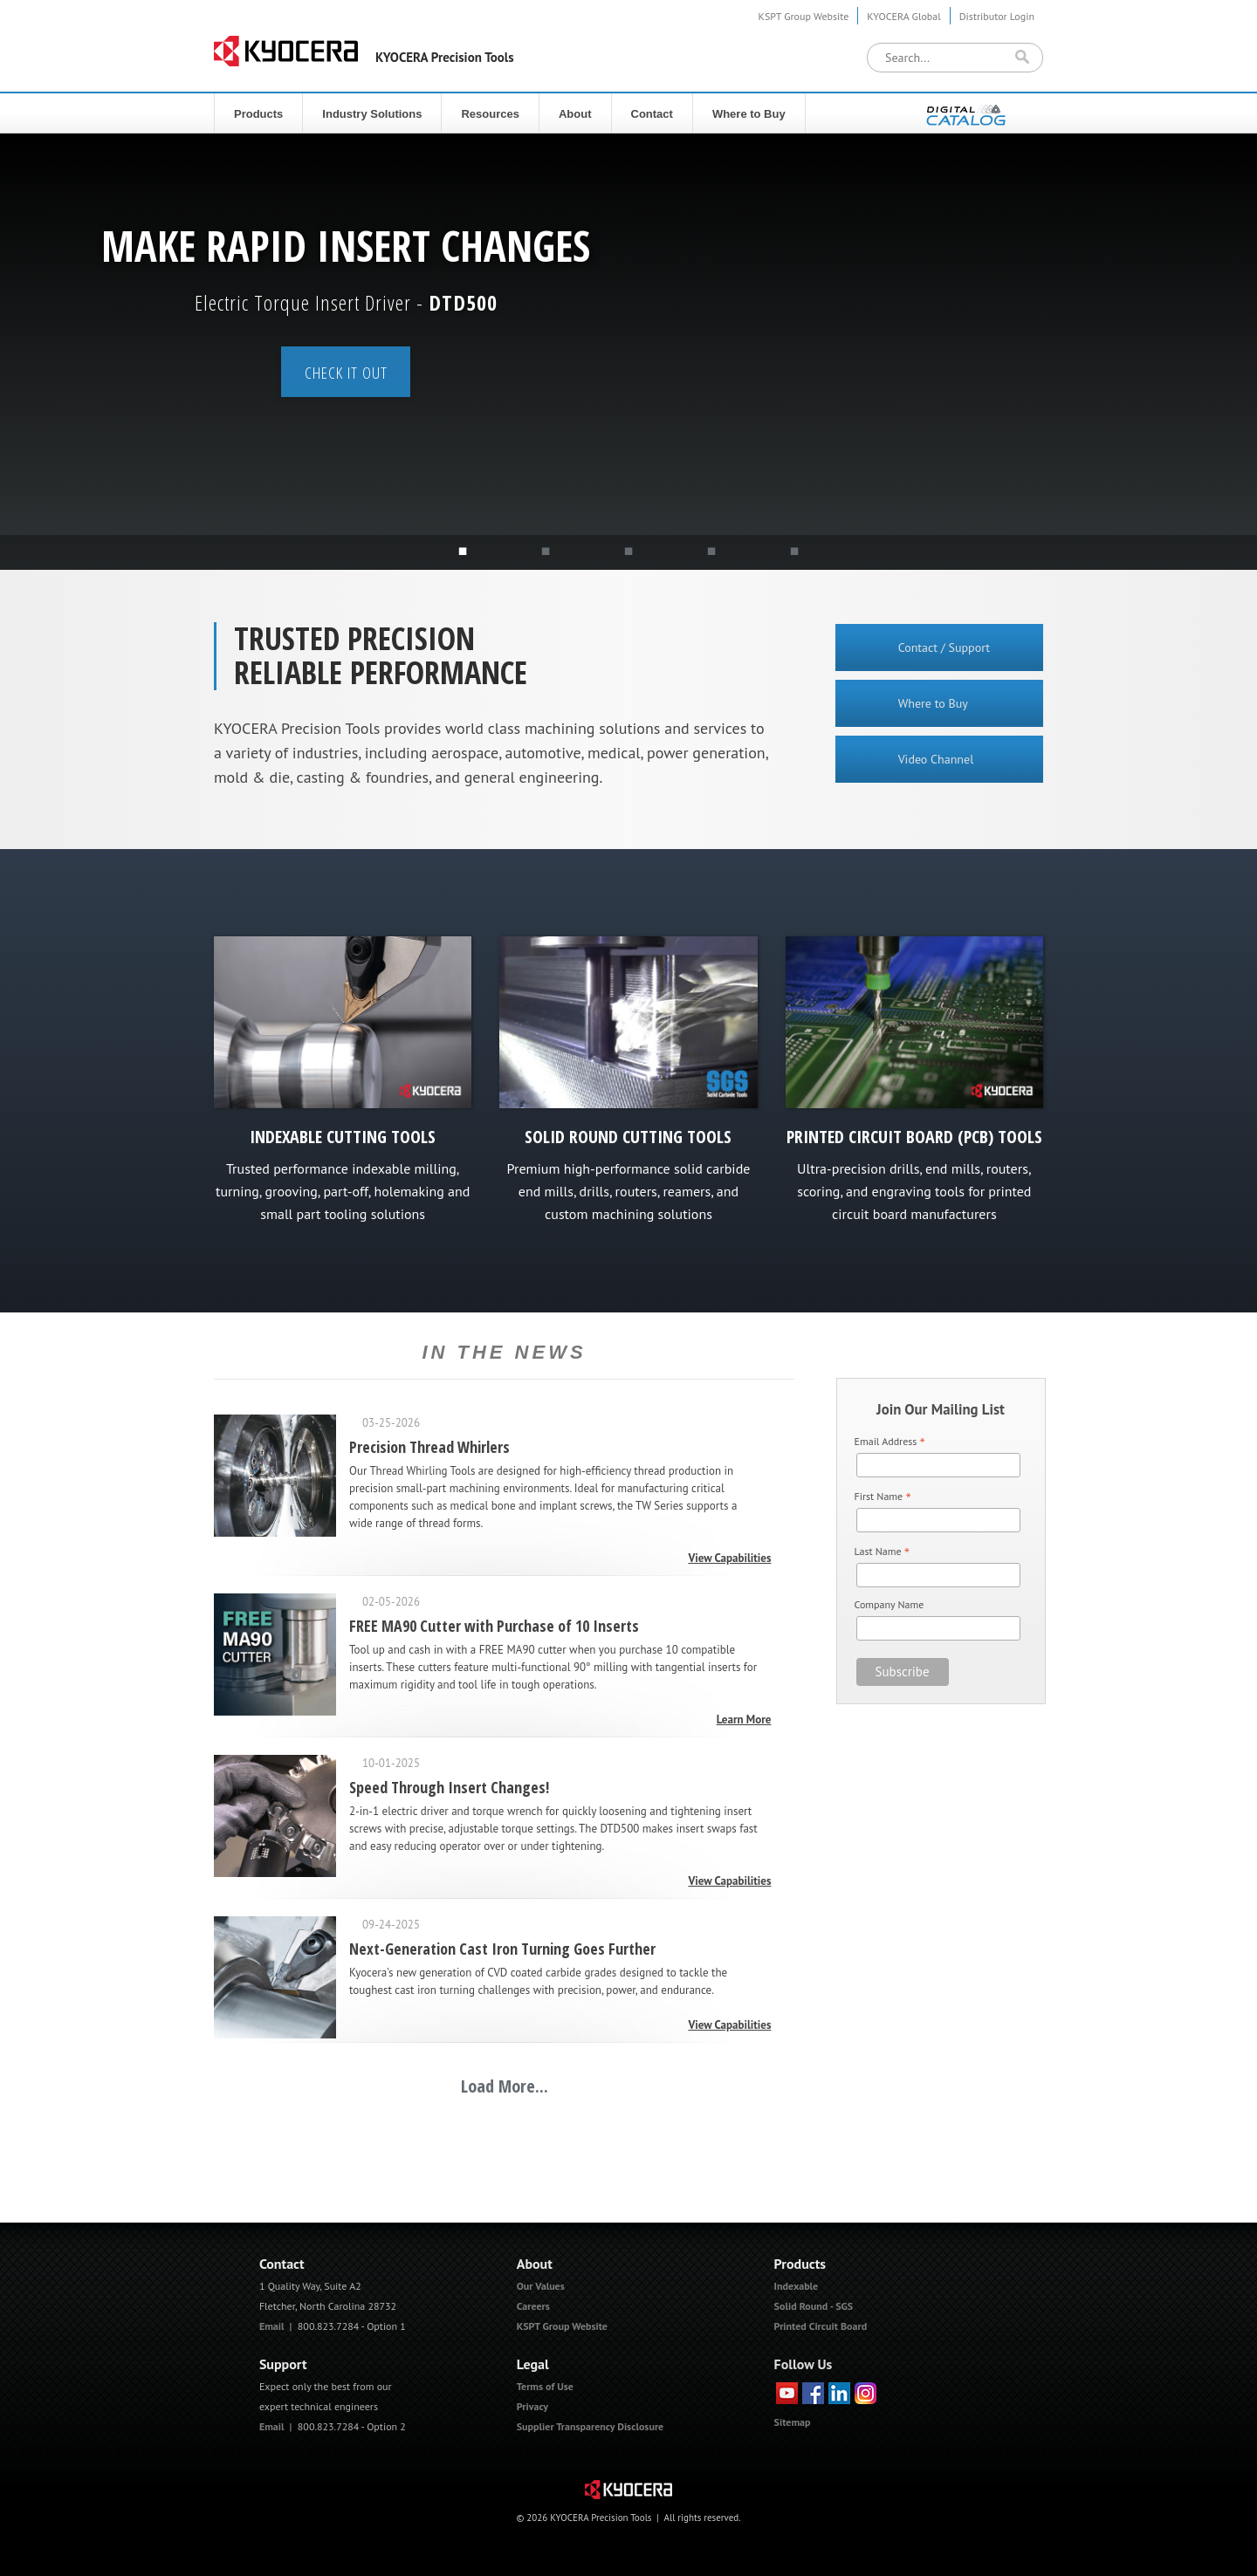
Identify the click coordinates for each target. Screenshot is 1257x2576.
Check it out (346, 372)
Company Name (889, 1604)
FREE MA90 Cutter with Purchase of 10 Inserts (494, 1625)
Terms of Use (545, 2386)
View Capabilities (729, 1558)
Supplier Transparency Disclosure (590, 2426)
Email (272, 2326)
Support (283, 2364)
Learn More (744, 1719)
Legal (533, 2364)
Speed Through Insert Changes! (449, 1787)
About (575, 113)
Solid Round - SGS (814, 2305)
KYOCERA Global (903, 16)
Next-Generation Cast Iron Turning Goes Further (502, 1948)
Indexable (796, 2285)
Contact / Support (944, 647)
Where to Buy (749, 113)
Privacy (532, 2406)
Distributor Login (996, 16)
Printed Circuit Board (821, 2326)
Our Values (541, 2285)
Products (258, 113)
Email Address (890, 1442)
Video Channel (936, 759)
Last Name (882, 1552)
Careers (533, 2305)
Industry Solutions (372, 113)
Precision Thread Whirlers (429, 1446)
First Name (883, 1497)
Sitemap (792, 2422)
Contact (652, 113)
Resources (490, 113)
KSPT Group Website (804, 16)
